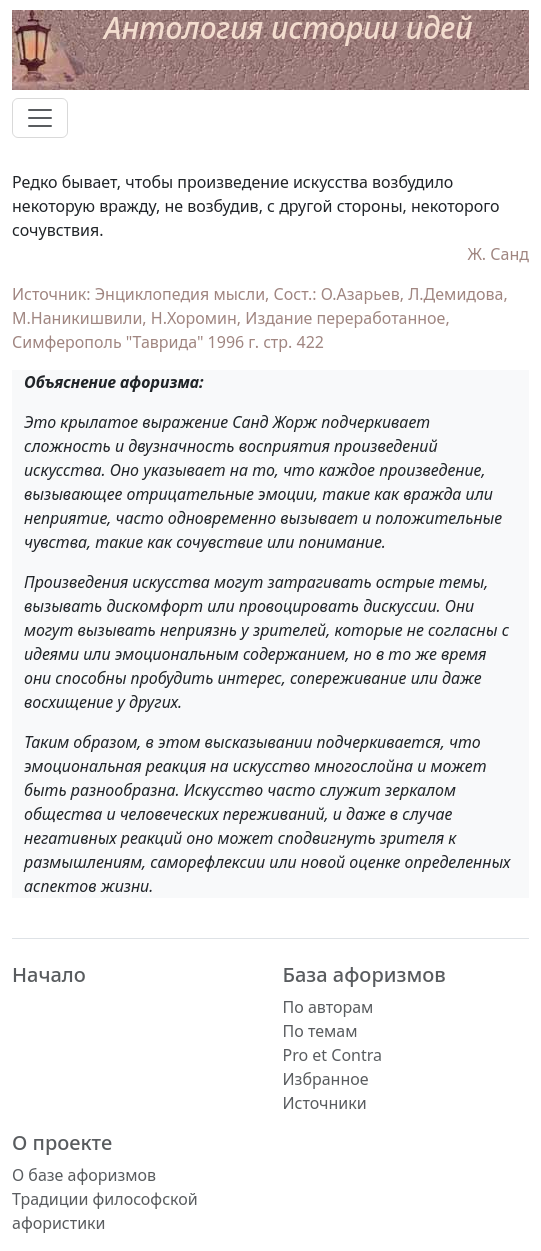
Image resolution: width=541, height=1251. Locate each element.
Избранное (326, 1079)
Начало (49, 974)
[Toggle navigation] (40, 118)
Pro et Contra (333, 1055)
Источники (325, 1103)
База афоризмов (364, 974)
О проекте (62, 1142)
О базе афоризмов (84, 1175)
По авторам (328, 1007)
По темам (320, 1031)
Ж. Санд (498, 254)
